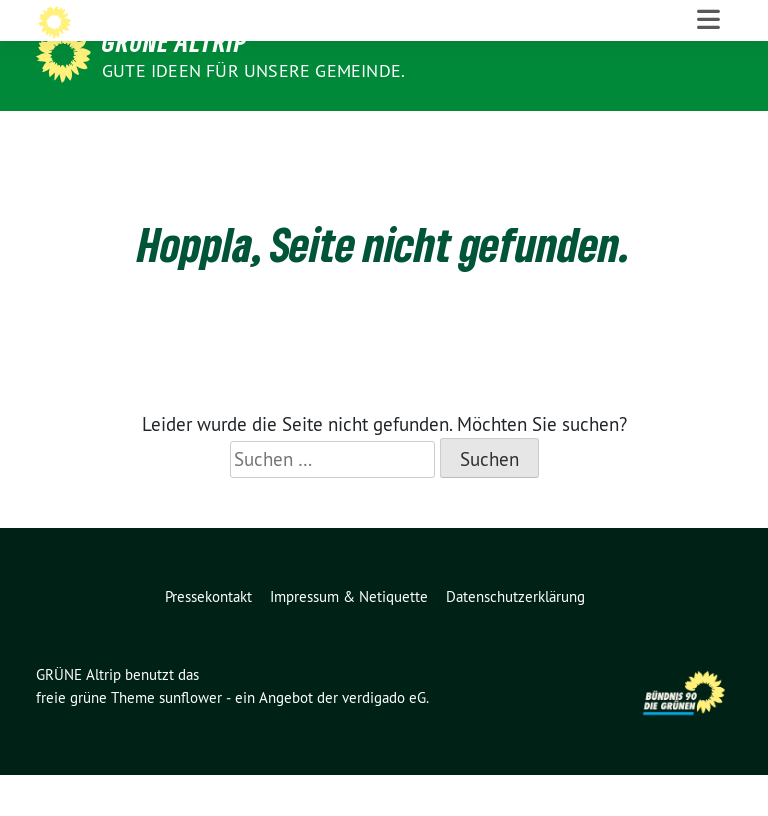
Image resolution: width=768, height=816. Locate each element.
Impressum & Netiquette (349, 637)
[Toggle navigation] (708, 131)
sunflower (190, 738)
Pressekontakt (208, 637)
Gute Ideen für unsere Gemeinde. (253, 70)
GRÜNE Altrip (174, 42)
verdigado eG (384, 738)
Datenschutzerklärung (515, 637)
